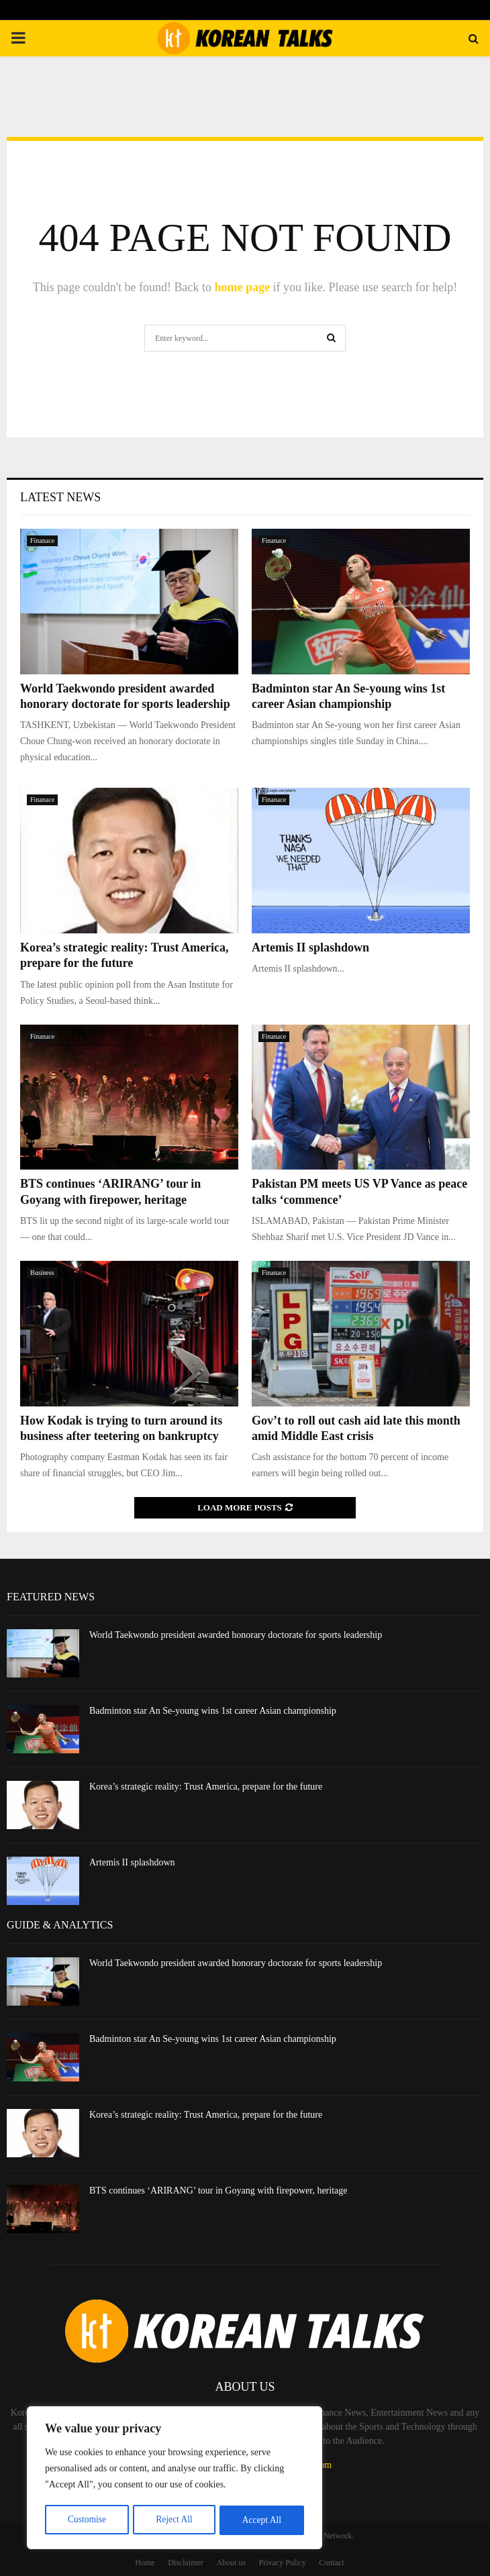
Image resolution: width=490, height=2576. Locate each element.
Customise (86, 2520)
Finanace (42, 540)
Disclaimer (185, 2562)
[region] (174, 2478)
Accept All (262, 2520)
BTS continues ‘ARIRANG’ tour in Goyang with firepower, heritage (218, 2190)
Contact (331, 2562)
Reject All (174, 2520)
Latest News (60, 497)
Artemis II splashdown (310, 947)
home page (242, 287)
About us (231, 2562)
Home (144, 2562)
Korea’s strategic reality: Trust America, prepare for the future (205, 1787)
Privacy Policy (282, 2562)
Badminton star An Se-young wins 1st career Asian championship (212, 1711)
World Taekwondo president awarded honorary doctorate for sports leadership (235, 1635)
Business (42, 1272)
